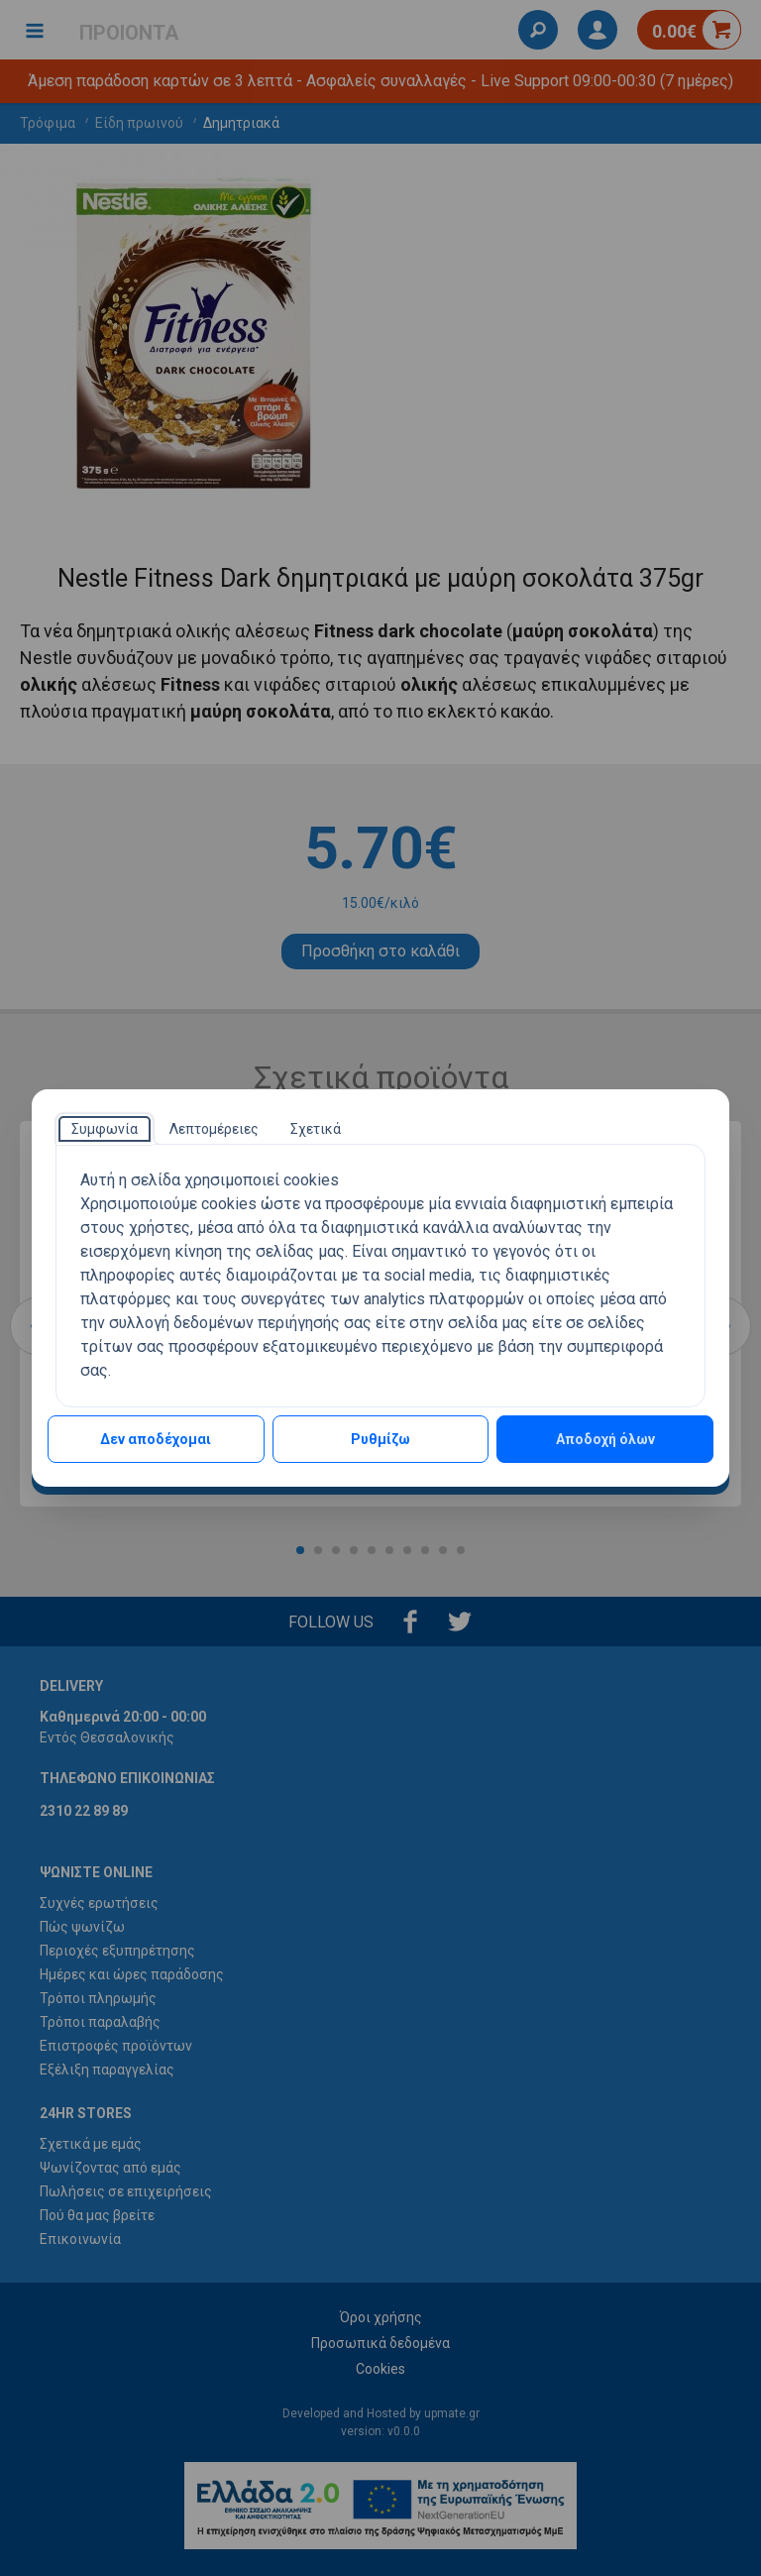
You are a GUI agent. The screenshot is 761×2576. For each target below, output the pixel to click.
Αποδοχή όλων (605, 1439)
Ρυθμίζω (380, 1439)
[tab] (104, 1129)
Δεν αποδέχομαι (155, 1439)
